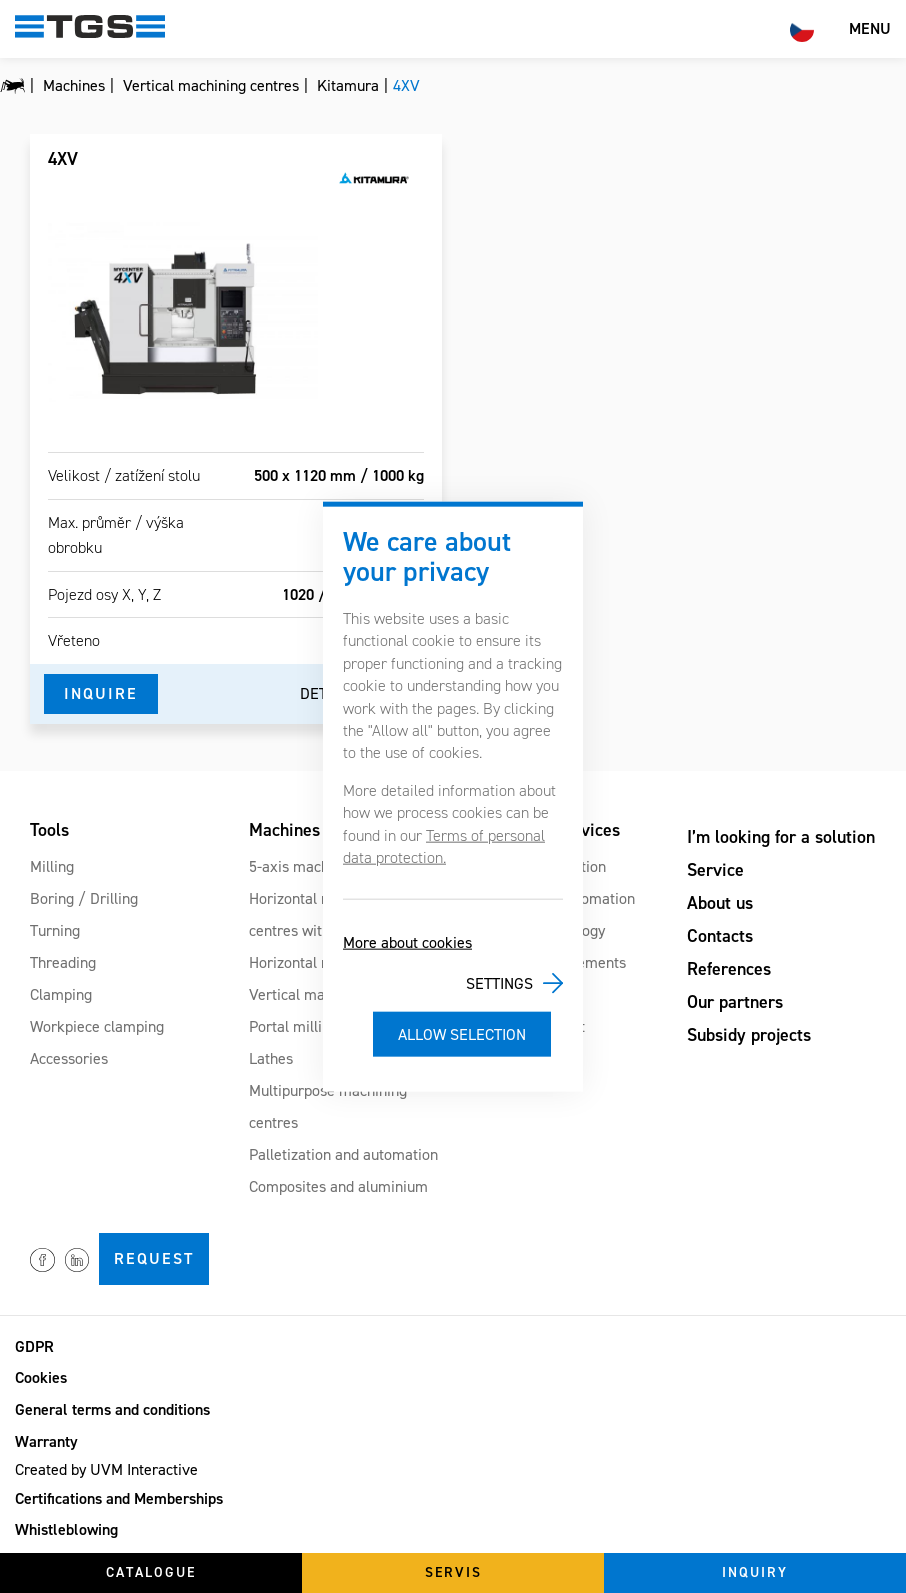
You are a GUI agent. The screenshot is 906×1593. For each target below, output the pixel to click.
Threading (63, 962)
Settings (499, 983)
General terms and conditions (112, 1409)
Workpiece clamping (97, 1026)
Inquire (101, 693)
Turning (55, 930)
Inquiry (755, 1572)
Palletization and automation (343, 1154)
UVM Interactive (144, 1469)
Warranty (46, 1441)
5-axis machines (302, 866)
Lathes (271, 1058)
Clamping (61, 994)
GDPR (34, 1346)
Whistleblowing (66, 1529)
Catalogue (151, 1572)
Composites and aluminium (338, 1186)
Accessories (69, 1058)
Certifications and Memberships (119, 1498)
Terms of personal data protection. (444, 845)
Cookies (41, 1377)
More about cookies (407, 942)
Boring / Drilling (84, 898)
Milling (52, 866)
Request (154, 1258)
